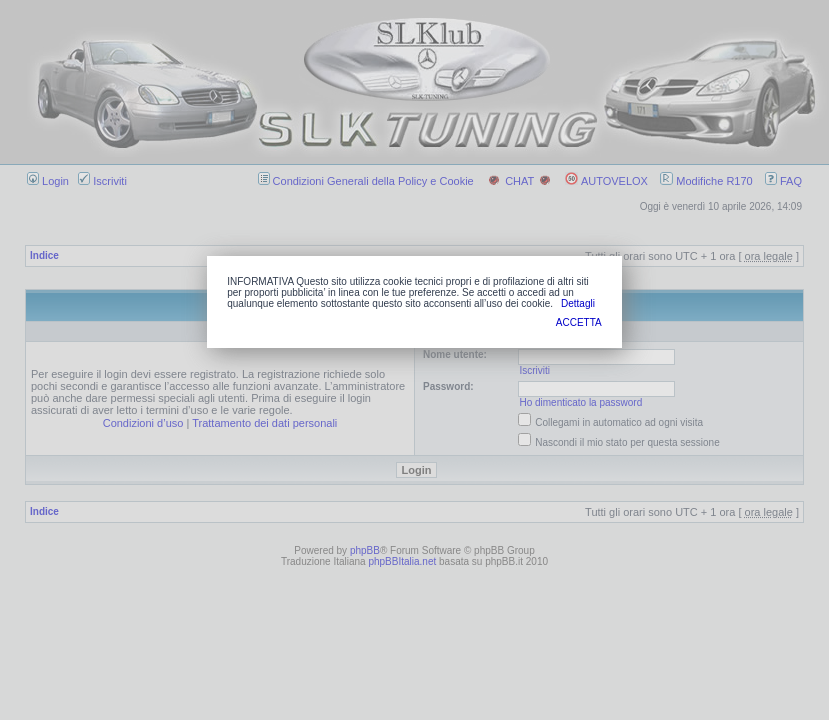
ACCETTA (579, 322)
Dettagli (578, 303)
